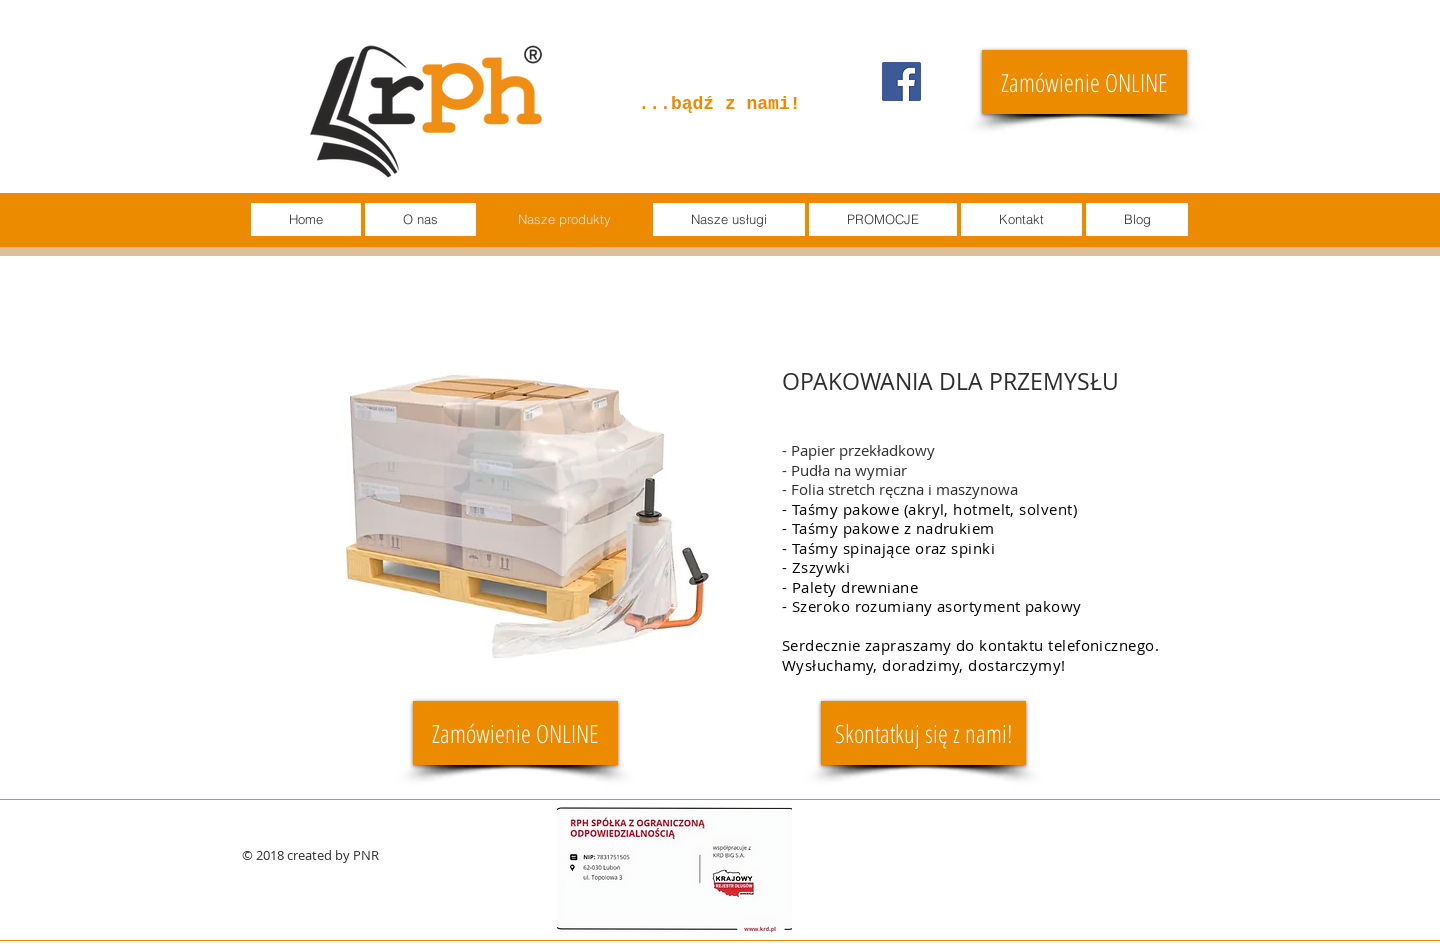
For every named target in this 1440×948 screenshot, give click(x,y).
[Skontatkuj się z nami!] (923, 733)
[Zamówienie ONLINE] (1084, 82)
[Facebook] (901, 81)
